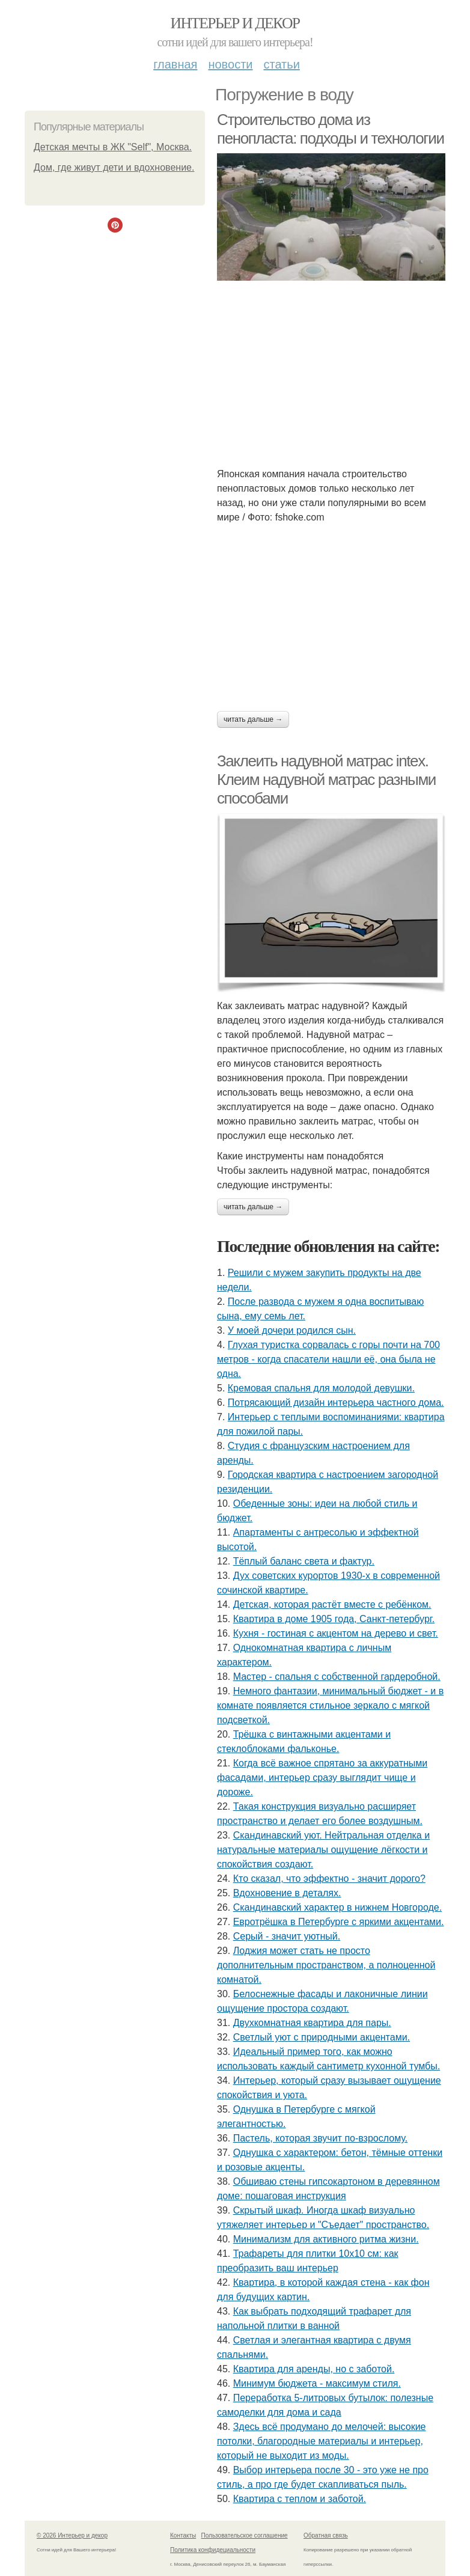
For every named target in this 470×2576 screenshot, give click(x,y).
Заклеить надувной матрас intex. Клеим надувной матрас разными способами (326, 779)
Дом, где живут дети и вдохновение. (114, 167)
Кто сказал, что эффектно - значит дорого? (329, 1878)
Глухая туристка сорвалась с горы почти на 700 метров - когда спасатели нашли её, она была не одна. (328, 1359)
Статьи (281, 64)
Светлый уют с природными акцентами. (321, 2037)
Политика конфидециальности (212, 2550)
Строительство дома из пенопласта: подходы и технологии (330, 129)
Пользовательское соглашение (244, 2535)
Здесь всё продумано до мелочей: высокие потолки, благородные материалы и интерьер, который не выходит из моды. (321, 2441)
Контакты (183, 2535)
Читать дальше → (253, 719)
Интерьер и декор (235, 23)
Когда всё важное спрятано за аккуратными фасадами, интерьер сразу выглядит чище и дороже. (322, 1777)
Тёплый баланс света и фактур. (303, 1561)
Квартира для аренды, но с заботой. (314, 2369)
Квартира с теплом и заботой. (299, 2499)
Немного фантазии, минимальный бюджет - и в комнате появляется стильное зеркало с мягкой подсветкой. (330, 1705)
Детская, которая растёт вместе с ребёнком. (332, 1604)
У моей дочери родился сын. (292, 1330)
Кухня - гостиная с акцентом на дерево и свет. (335, 1633)
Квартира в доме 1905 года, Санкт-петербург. (334, 1619)
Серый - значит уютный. (286, 1936)
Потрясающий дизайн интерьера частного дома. (336, 1402)
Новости (230, 64)
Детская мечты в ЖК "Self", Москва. (113, 147)
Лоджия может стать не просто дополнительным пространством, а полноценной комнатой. (326, 1965)
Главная (175, 64)
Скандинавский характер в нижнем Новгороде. (337, 1907)
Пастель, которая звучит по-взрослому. (320, 2138)
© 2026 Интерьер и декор (72, 2535)
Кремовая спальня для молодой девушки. (321, 1388)
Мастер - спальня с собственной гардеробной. (337, 1676)
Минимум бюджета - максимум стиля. (317, 2383)
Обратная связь (326, 2535)
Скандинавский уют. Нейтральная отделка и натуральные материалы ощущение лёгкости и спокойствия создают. (323, 1849)
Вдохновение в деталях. (287, 1893)
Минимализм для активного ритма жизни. (326, 2239)
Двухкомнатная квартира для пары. (312, 2023)
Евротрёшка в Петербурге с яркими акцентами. (338, 1922)
